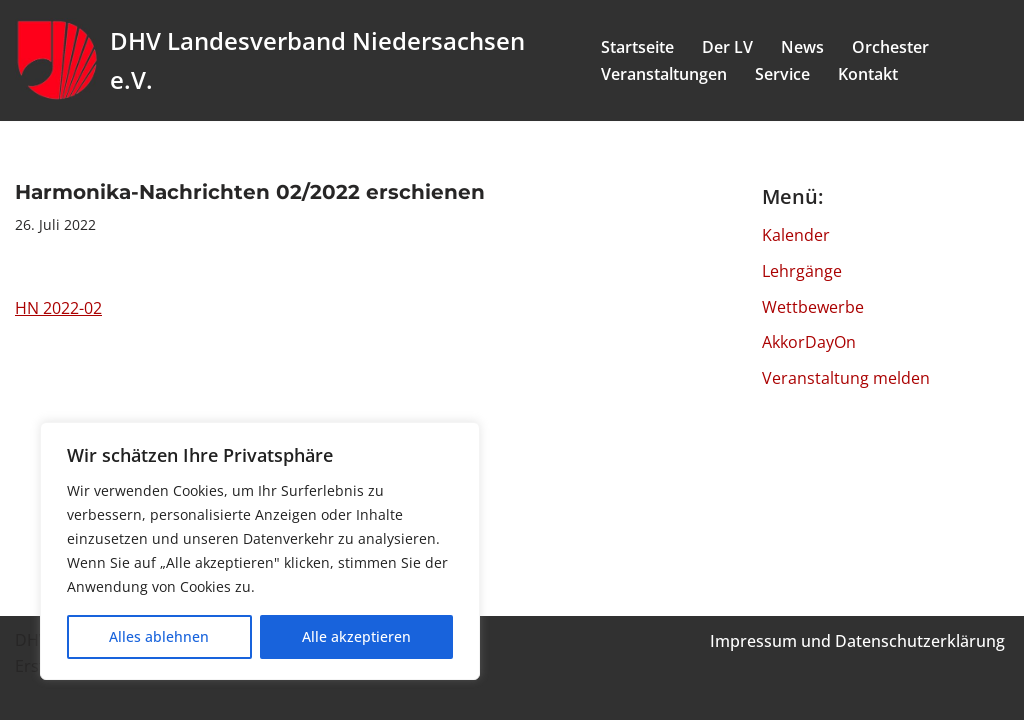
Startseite (637, 47)
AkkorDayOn (809, 342)
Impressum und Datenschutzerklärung (857, 641)
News (802, 47)
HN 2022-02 (58, 308)
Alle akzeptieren (356, 636)
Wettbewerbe (813, 307)
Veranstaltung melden (846, 378)
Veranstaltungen (664, 74)
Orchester (890, 47)
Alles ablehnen (159, 636)
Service (782, 74)
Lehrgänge (802, 271)
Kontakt (868, 74)
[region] (260, 551)
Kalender (796, 235)
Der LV (727, 47)
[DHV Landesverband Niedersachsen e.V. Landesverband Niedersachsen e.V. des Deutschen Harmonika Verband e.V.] (291, 60)
